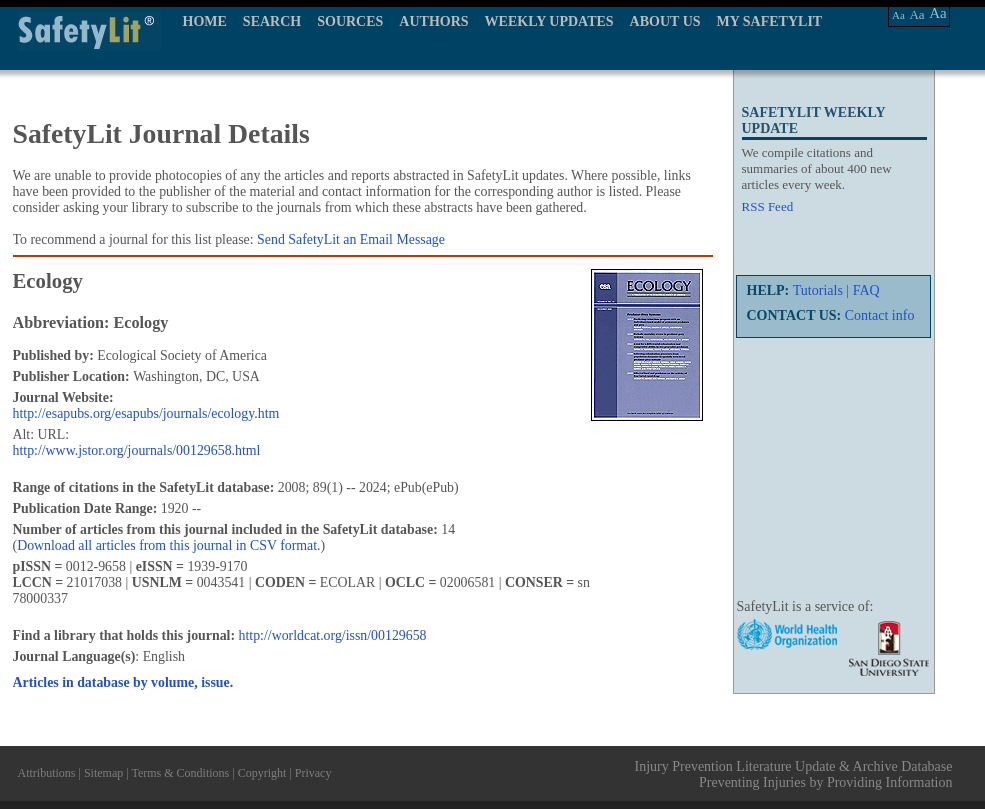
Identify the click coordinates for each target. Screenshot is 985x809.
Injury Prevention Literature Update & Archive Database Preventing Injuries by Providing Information (794, 774)
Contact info (880, 315)
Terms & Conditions (180, 773)
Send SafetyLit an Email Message (351, 239)
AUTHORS (433, 21)
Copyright (262, 773)
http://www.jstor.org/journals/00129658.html (137, 450)
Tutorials (818, 290)
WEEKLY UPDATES (549, 21)
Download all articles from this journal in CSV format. (168, 545)
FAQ (866, 290)
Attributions (47, 773)
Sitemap (103, 773)
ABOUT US (665, 21)
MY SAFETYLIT (770, 21)
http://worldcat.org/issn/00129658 (333, 635)
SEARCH (272, 21)
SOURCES (350, 21)
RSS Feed (768, 206)
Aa (898, 15)
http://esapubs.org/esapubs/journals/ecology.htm (146, 413)
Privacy (313, 773)
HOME (205, 21)
